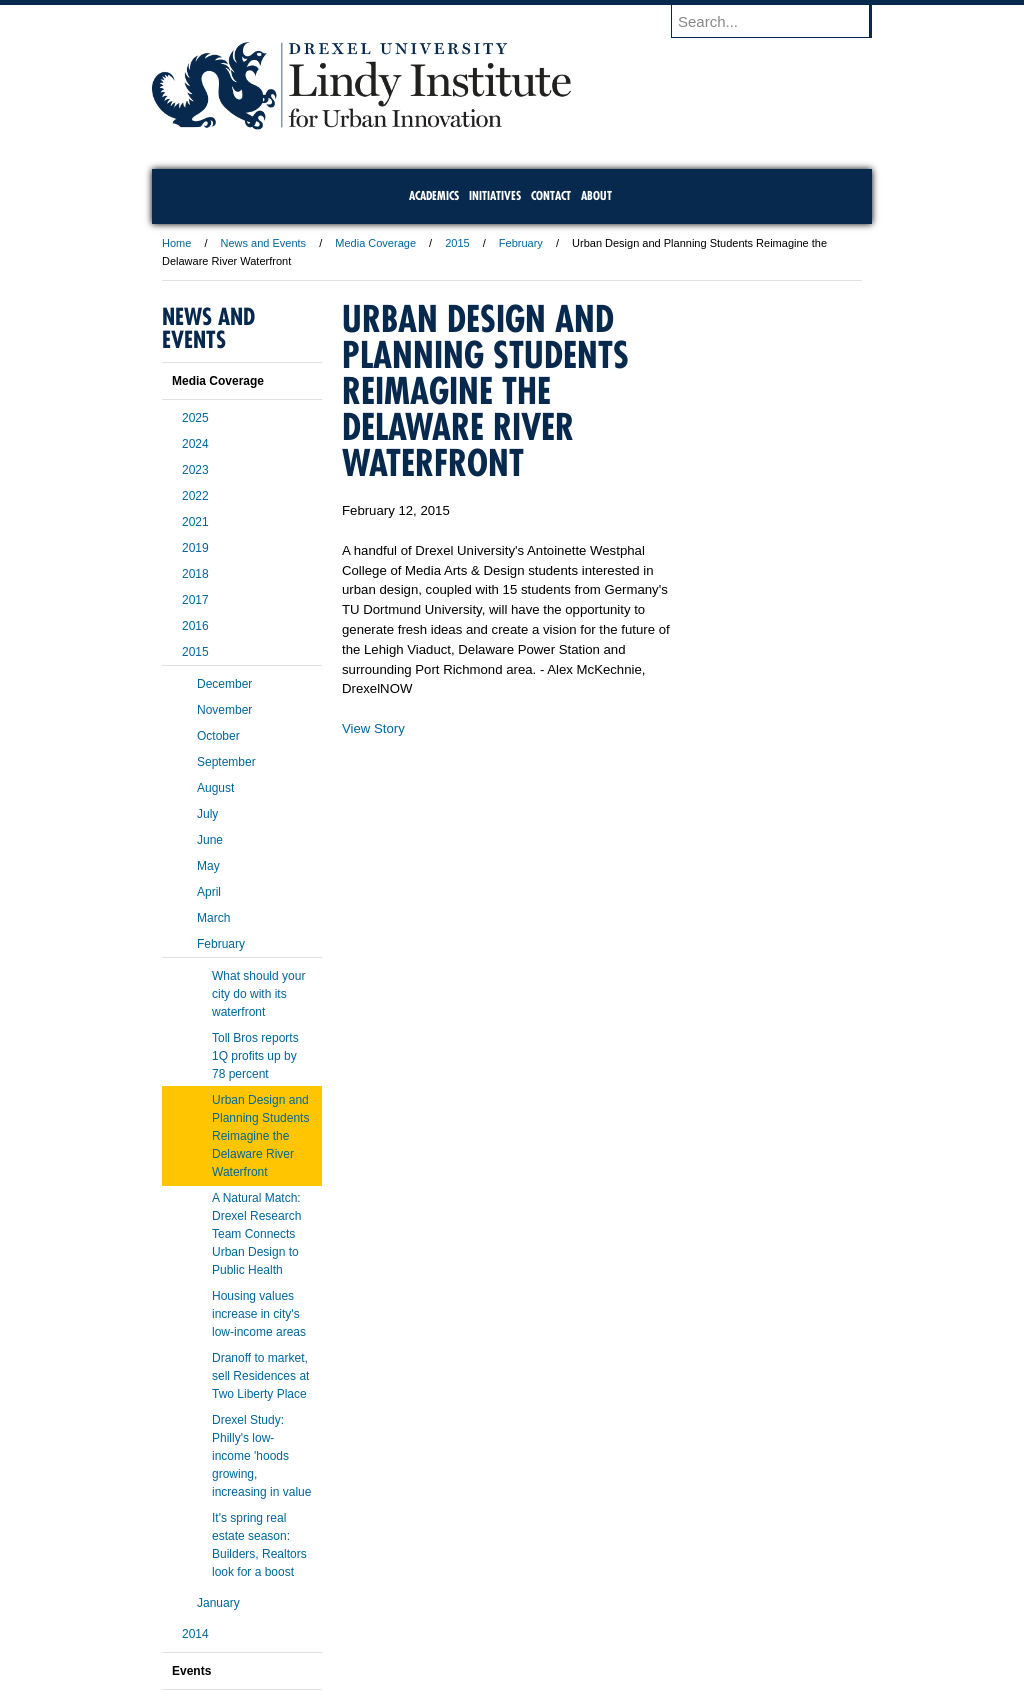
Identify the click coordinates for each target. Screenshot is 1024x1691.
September (226, 762)
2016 (195, 626)
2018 (195, 574)
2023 (195, 470)
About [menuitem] (596, 195)
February (521, 243)
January (218, 1603)
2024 (195, 444)
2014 (195, 1634)
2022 (195, 496)
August (215, 788)
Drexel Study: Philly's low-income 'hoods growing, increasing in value (261, 1456)
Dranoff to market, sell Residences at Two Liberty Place (260, 1376)
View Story (373, 728)
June (210, 840)
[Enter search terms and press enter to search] (781, 21)
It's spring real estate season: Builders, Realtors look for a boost (259, 1545)
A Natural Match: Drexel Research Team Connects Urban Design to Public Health (256, 1234)
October (218, 736)
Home (176, 243)
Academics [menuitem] (434, 195)
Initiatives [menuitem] (495, 195)
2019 (195, 548)
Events (191, 1671)
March (213, 918)
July (207, 814)
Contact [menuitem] (551, 195)
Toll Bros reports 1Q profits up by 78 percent (255, 1056)
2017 (195, 600)
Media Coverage (375, 243)
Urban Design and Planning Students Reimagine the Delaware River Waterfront (260, 1136)
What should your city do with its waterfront (258, 994)
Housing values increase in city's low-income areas (259, 1314)
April (209, 892)
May (208, 866)
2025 (195, 418)
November (224, 710)
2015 (457, 243)
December (224, 684)
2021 (195, 522)
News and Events (264, 243)
